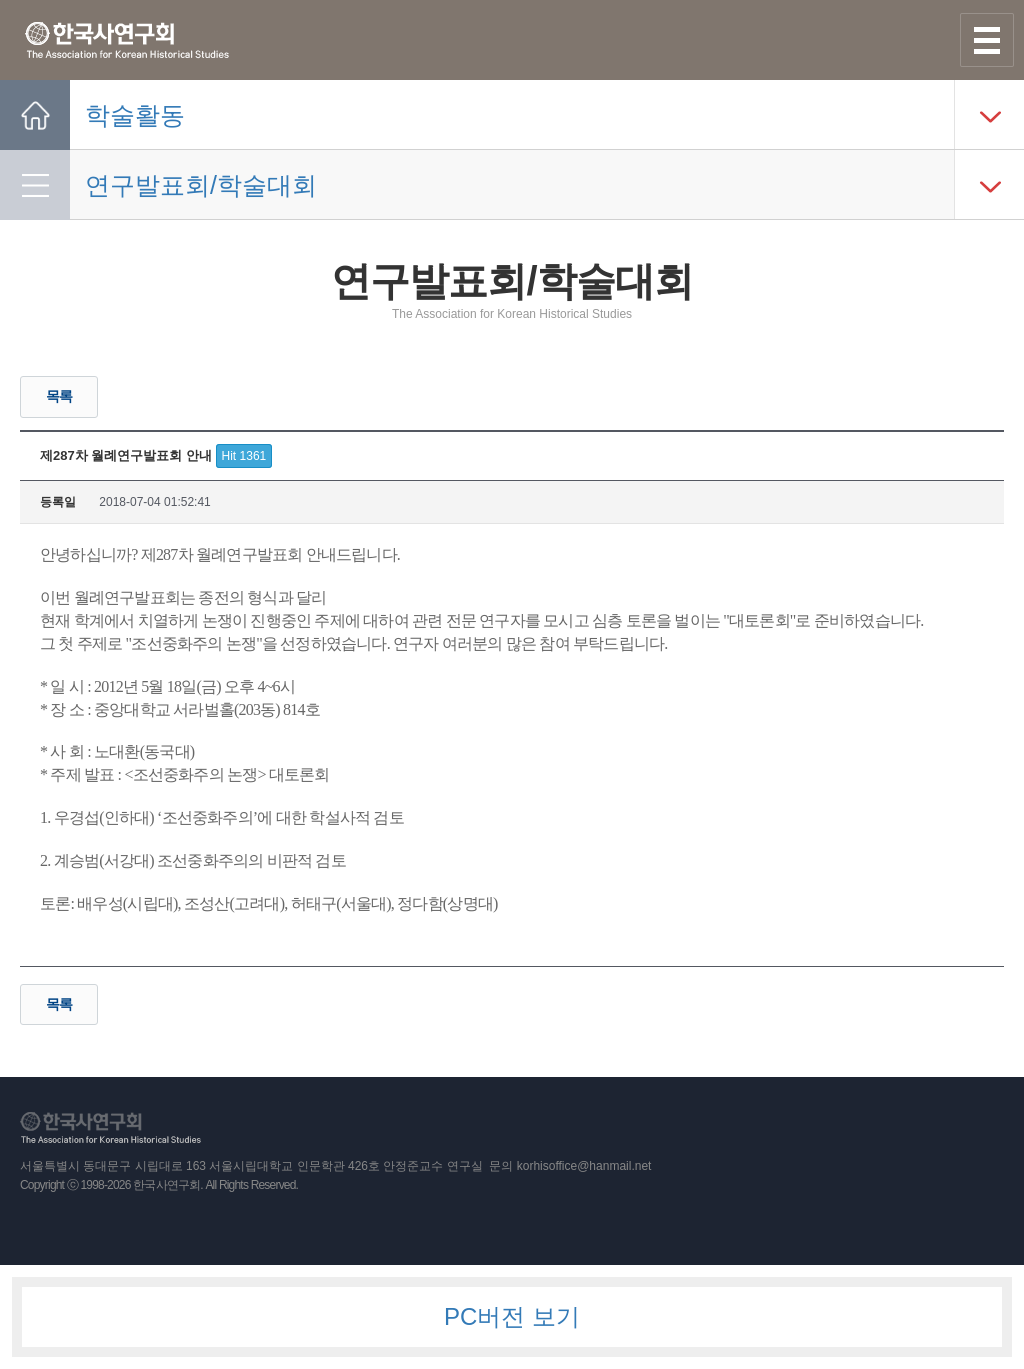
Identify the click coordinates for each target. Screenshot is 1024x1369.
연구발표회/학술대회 (201, 185)
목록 (59, 396)
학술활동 (135, 115)
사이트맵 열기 (987, 40)
